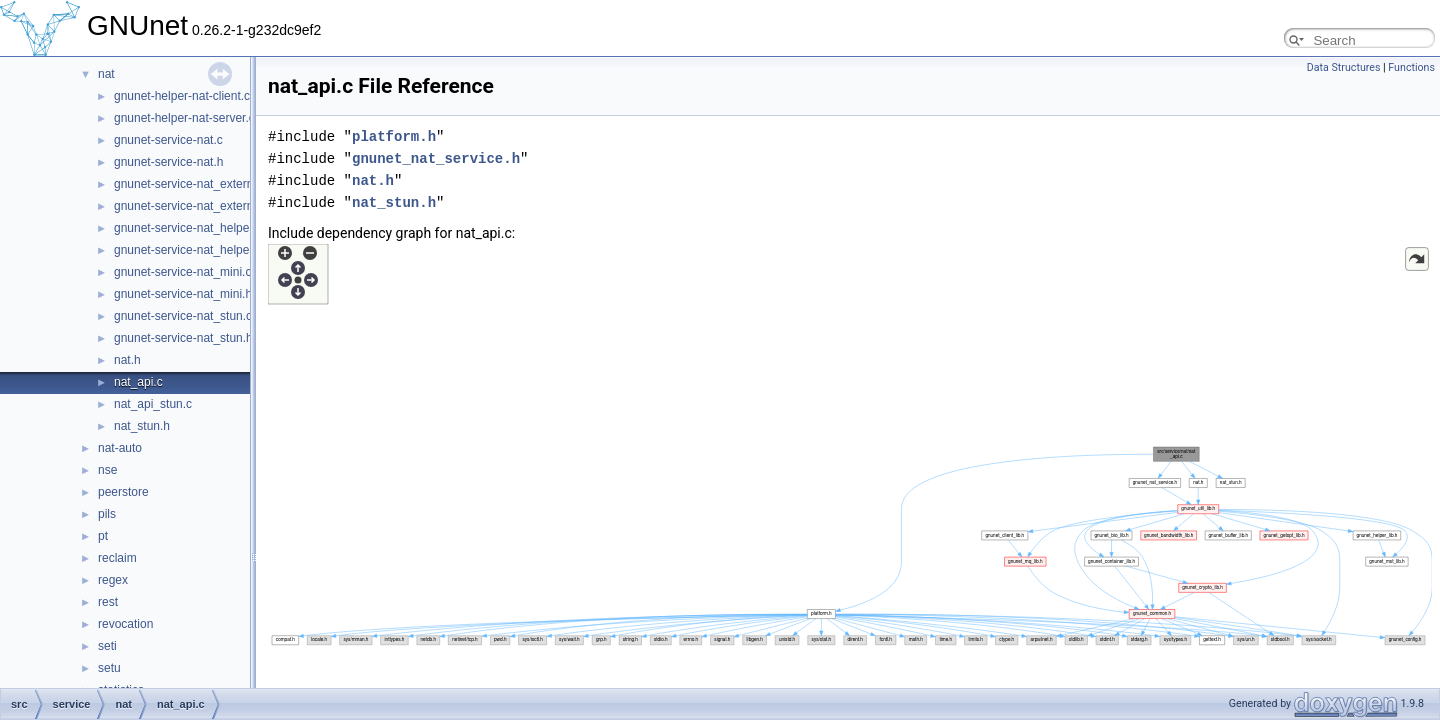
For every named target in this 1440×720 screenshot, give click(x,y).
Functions (1411, 67)
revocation (125, 624)
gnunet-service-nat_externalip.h (198, 206)
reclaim (117, 558)
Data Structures (1344, 67)
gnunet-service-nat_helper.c (188, 228)
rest (108, 602)
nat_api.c (138, 382)
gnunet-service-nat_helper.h (188, 250)
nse (107, 470)
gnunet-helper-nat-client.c (182, 96)
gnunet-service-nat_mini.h (183, 294)
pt (103, 536)
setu (109, 668)
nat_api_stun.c (153, 404)
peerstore (123, 492)
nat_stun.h (142, 426)
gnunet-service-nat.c (168, 140)
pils (107, 514)
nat (106, 74)
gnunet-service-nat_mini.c (182, 272)
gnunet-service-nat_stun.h (183, 338)
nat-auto (120, 448)
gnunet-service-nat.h (168, 162)
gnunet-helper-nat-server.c (184, 118)
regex (113, 580)
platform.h (394, 136)
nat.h (127, 360)
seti (107, 646)
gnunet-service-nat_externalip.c (197, 184)
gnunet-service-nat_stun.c (183, 316)
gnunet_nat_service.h (436, 158)
